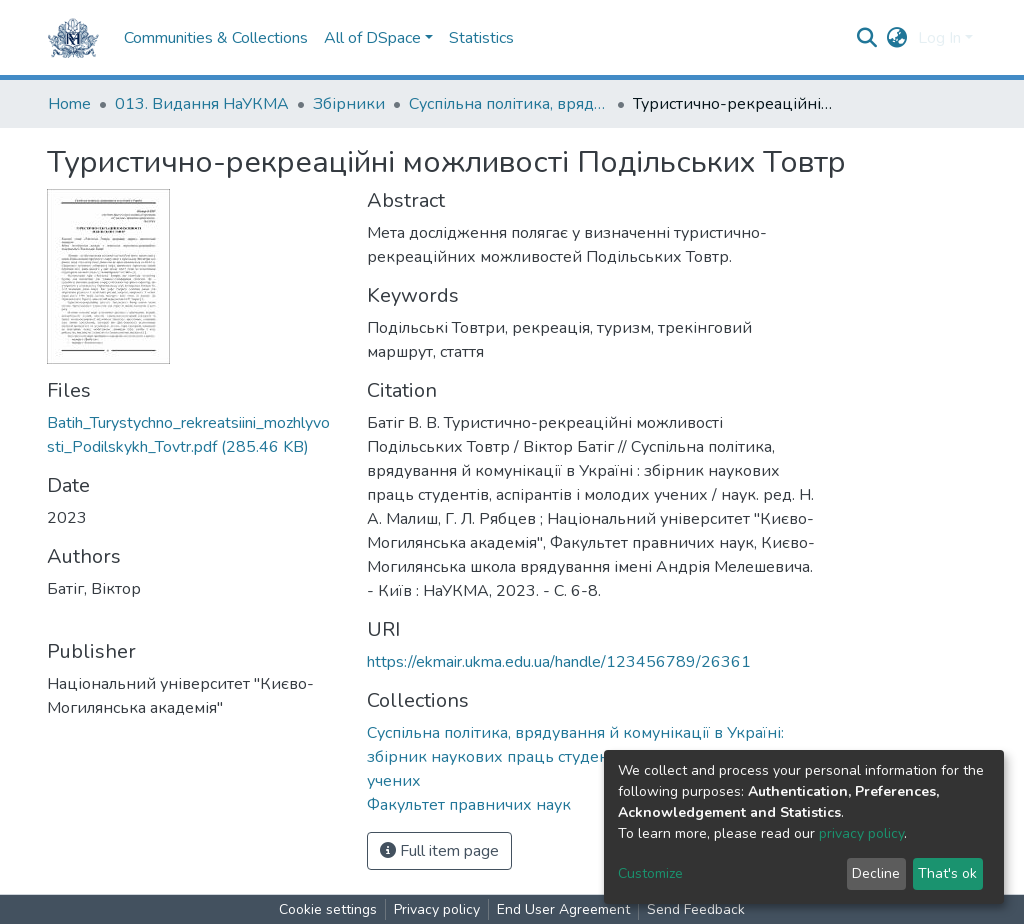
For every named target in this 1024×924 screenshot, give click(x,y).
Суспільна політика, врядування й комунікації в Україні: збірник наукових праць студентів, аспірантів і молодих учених (509, 104)
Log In (939, 38)
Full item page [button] (439, 851)
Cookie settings (328, 909)
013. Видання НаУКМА (202, 104)
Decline (876, 873)
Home (69, 104)
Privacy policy (437, 909)
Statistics (481, 38)
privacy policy (861, 833)
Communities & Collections (216, 38)
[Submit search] (867, 38)
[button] (897, 38)
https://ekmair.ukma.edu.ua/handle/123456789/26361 (559, 662)
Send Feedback (696, 909)
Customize (650, 873)
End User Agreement (563, 909)
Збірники (349, 104)
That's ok (947, 873)
